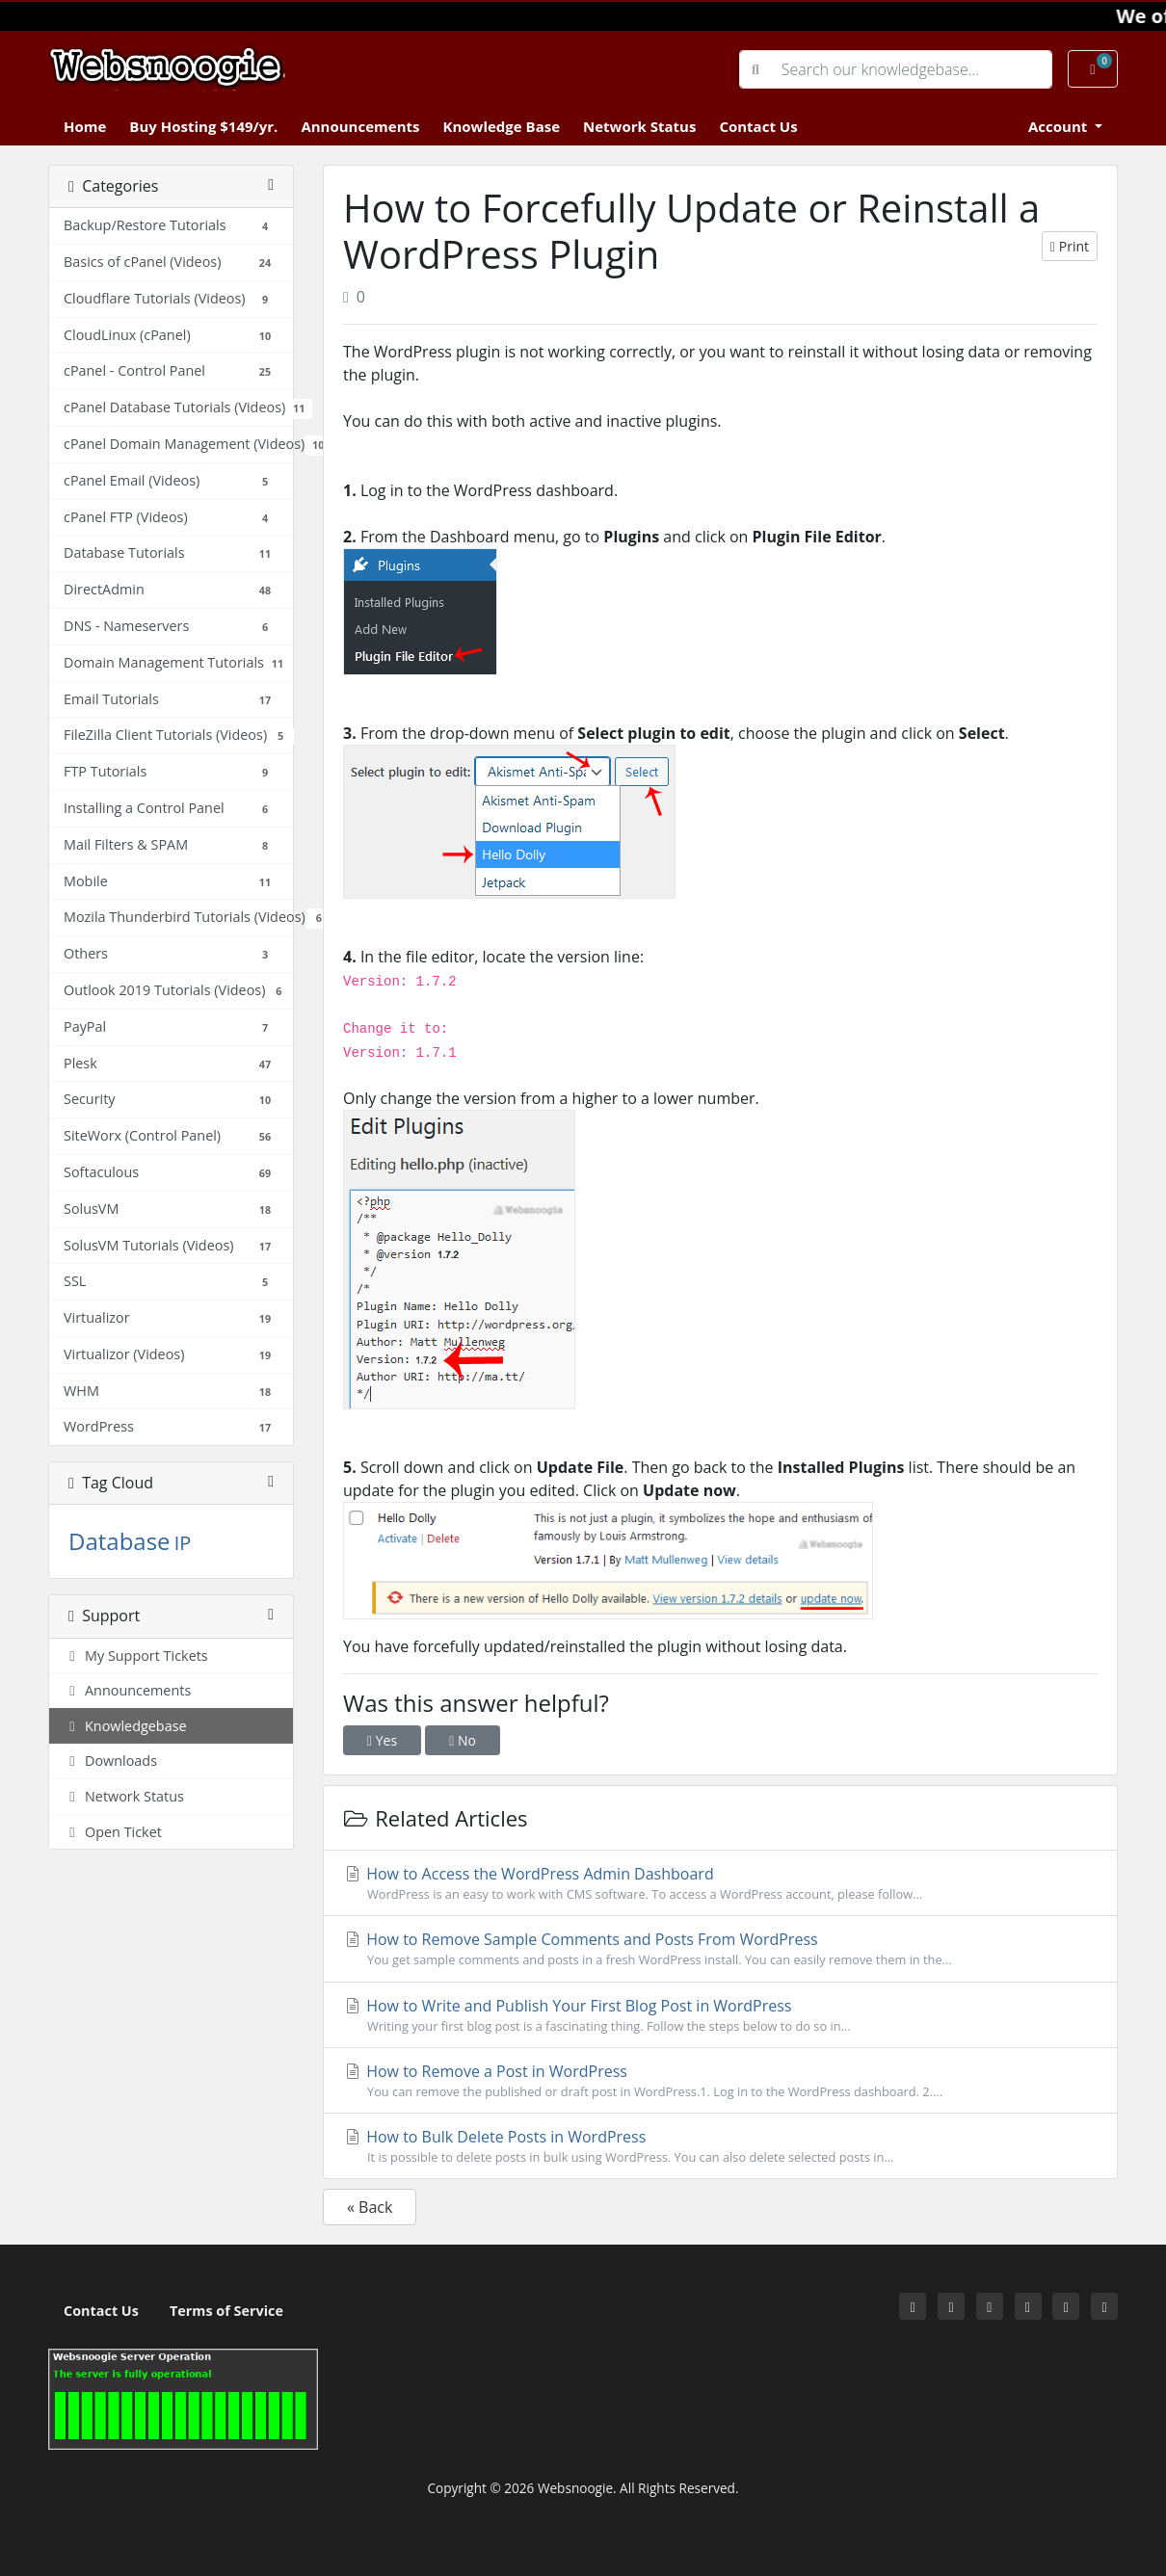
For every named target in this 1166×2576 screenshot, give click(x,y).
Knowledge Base (501, 126)
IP (183, 1543)
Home (85, 126)
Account (1059, 126)
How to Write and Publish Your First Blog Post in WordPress (720, 2015)
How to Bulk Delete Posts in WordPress (720, 2146)
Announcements (360, 126)
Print (1069, 246)
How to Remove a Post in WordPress (720, 2081)
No (462, 1740)
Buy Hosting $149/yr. (203, 126)
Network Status (639, 126)
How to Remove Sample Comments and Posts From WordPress (720, 1949)
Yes (382, 1740)
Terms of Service (226, 2310)
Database (119, 1541)
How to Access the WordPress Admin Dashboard (720, 1883)
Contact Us (758, 126)
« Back (369, 2207)
